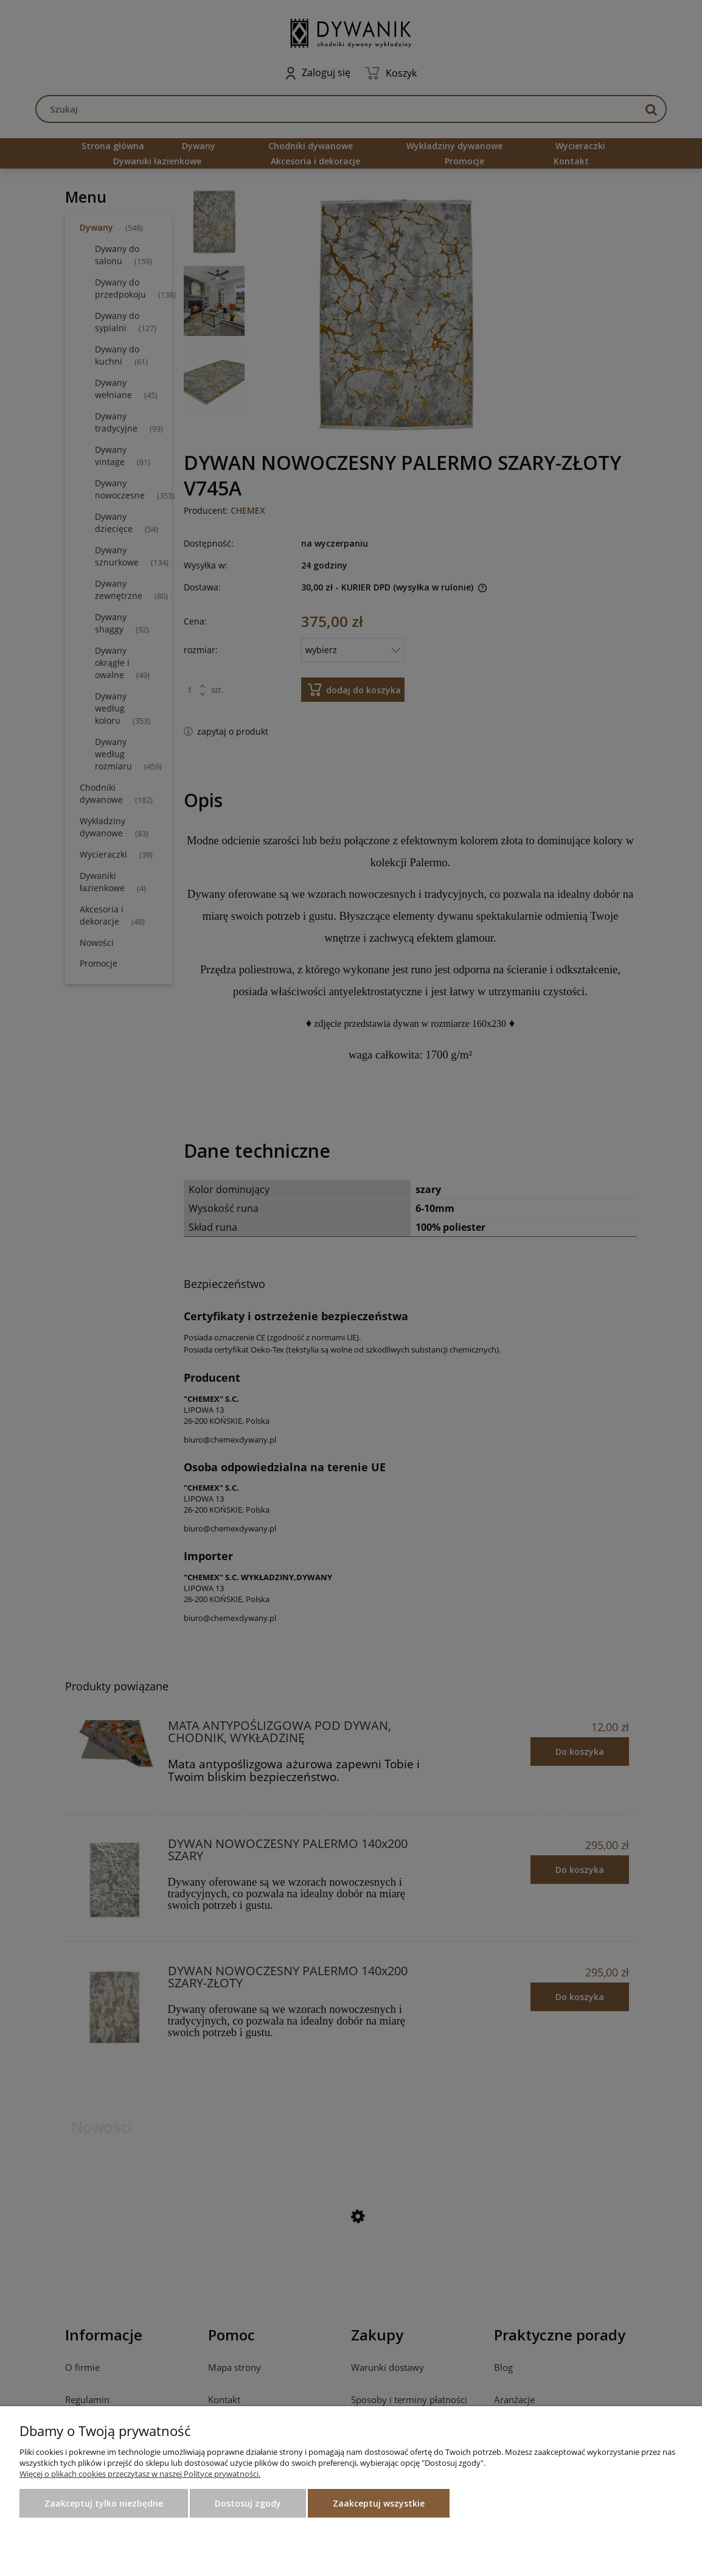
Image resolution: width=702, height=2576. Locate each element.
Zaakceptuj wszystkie (379, 2503)
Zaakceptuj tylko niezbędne (103, 2503)
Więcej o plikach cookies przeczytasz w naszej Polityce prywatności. (139, 2473)
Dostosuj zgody (248, 2503)
